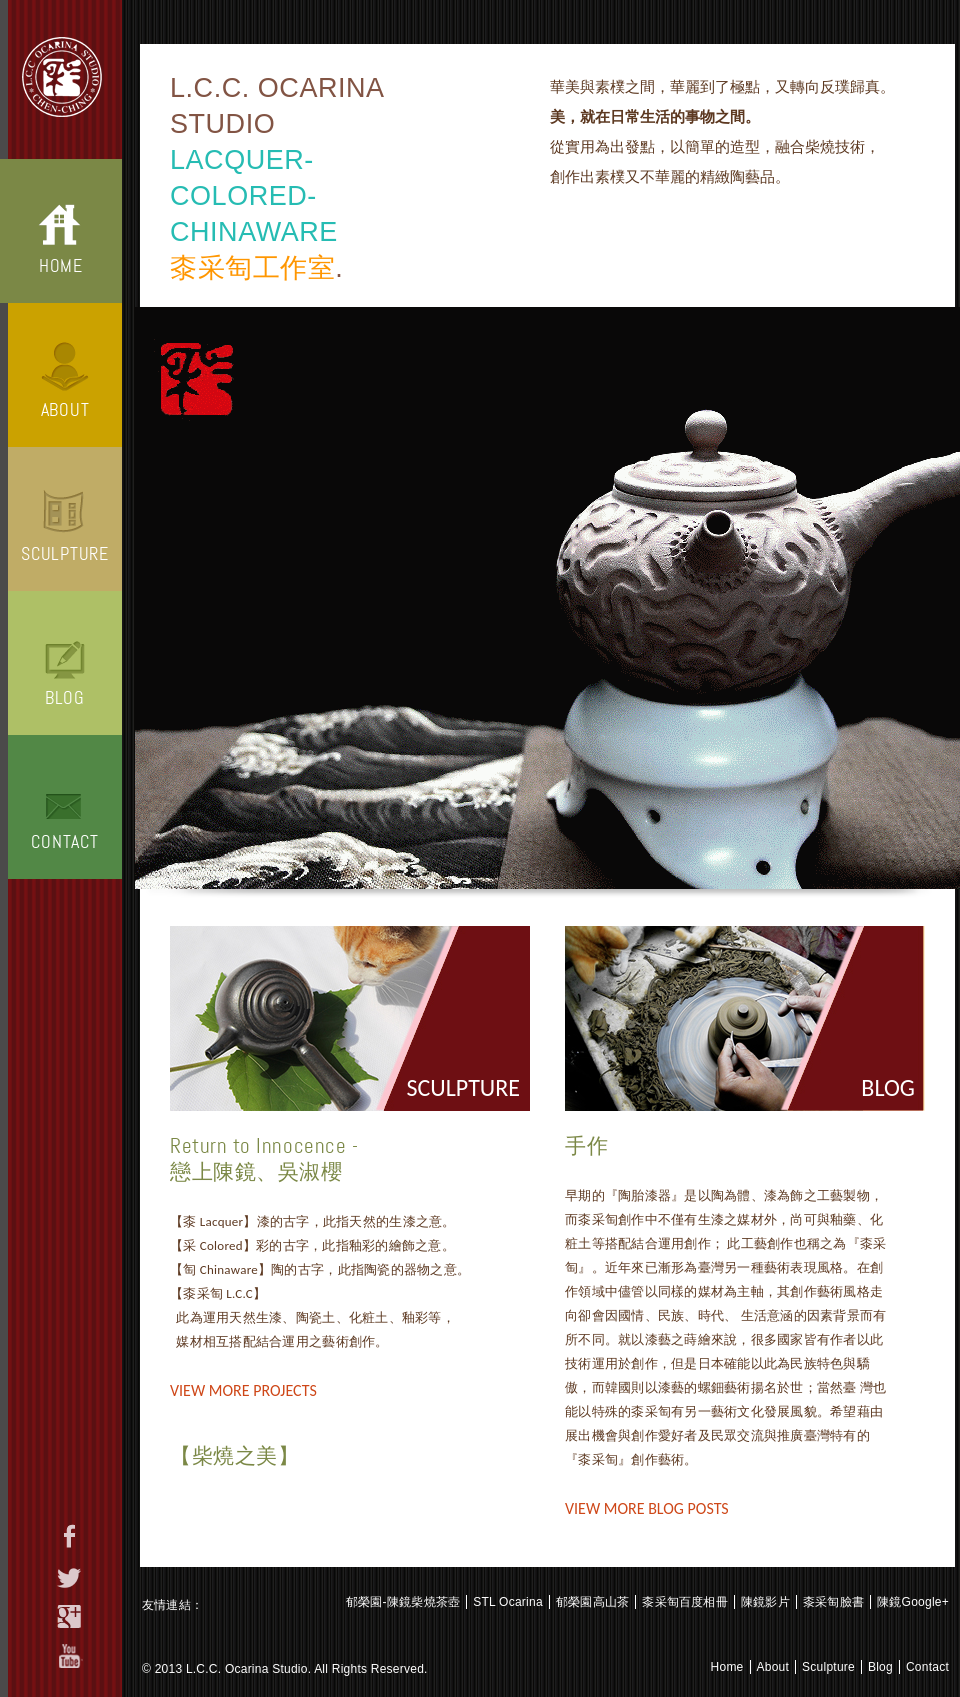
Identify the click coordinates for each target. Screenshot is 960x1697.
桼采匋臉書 (833, 1602)
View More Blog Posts (647, 1508)
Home (61, 266)
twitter (70, 1578)
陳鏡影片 (765, 1602)
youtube (70, 1656)
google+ (70, 1616)
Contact (64, 842)
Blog (65, 698)
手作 (586, 1146)
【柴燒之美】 (234, 1456)
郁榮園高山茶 (592, 1602)
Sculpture (64, 554)
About (65, 410)
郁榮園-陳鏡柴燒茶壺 (403, 1602)
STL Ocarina (508, 1602)
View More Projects (243, 1390)
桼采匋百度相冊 (685, 1602)
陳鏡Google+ (913, 1602)
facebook (70, 1536)
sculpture (463, 1087)
